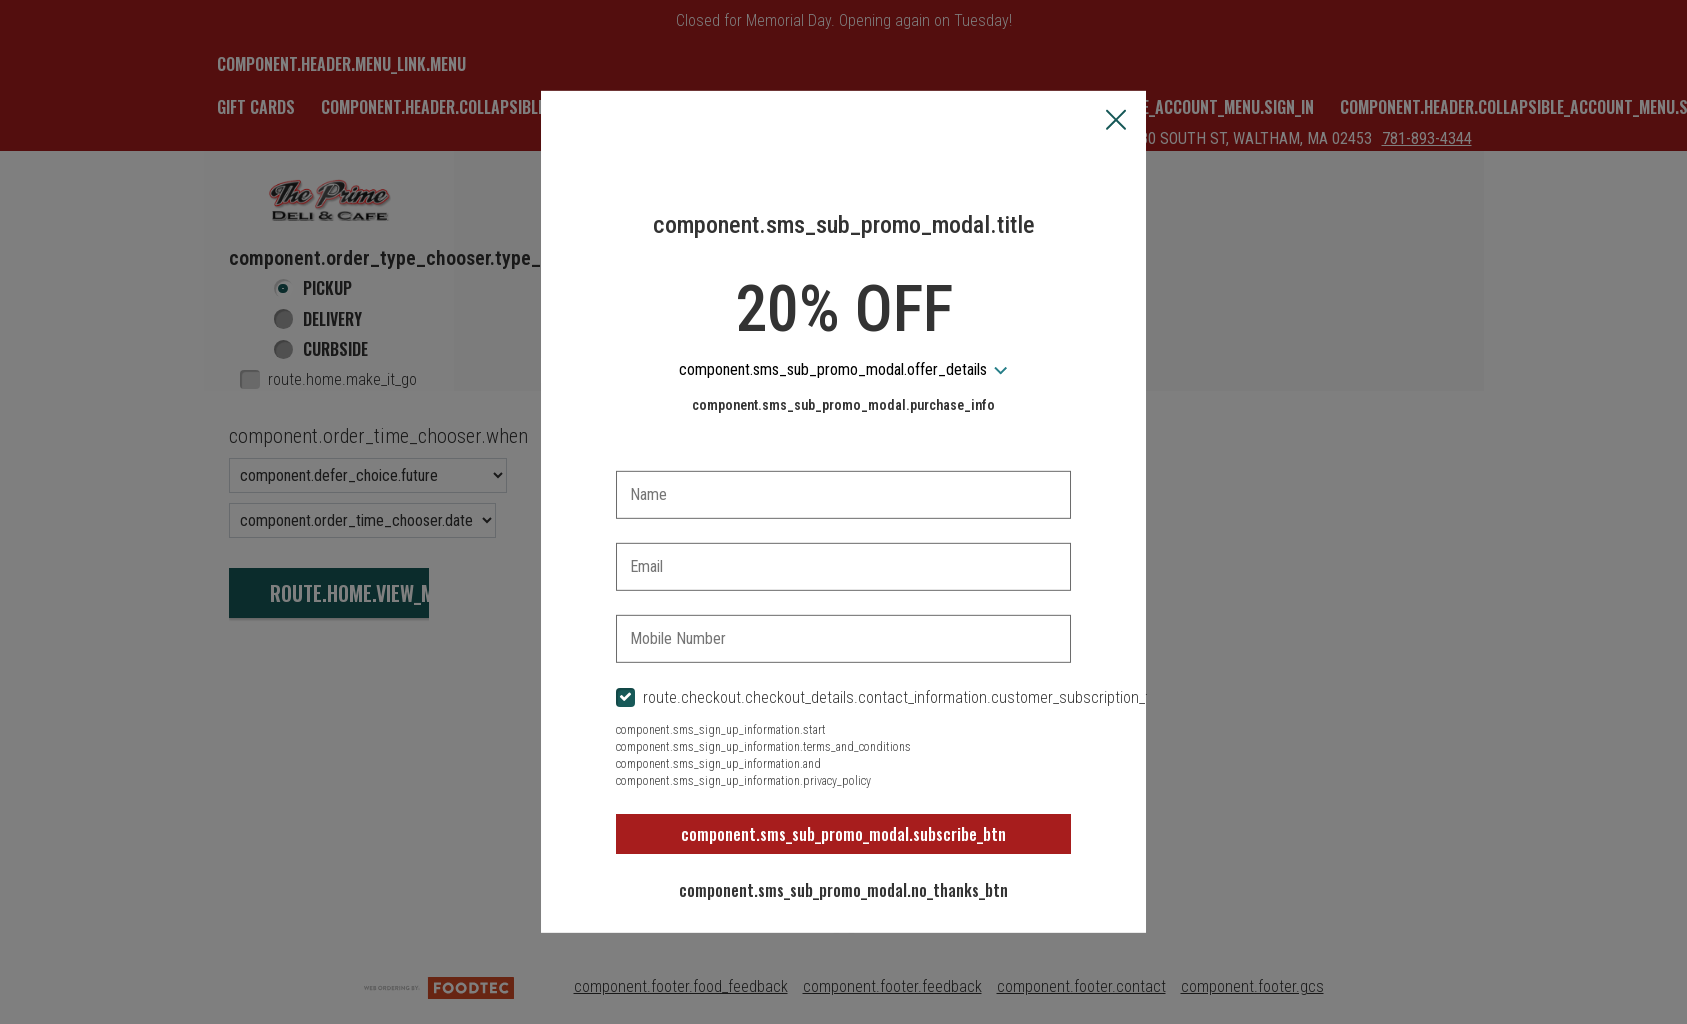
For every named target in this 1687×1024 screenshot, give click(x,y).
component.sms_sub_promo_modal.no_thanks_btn (843, 890)
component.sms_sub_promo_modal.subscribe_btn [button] (843, 834)
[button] (1116, 122)
